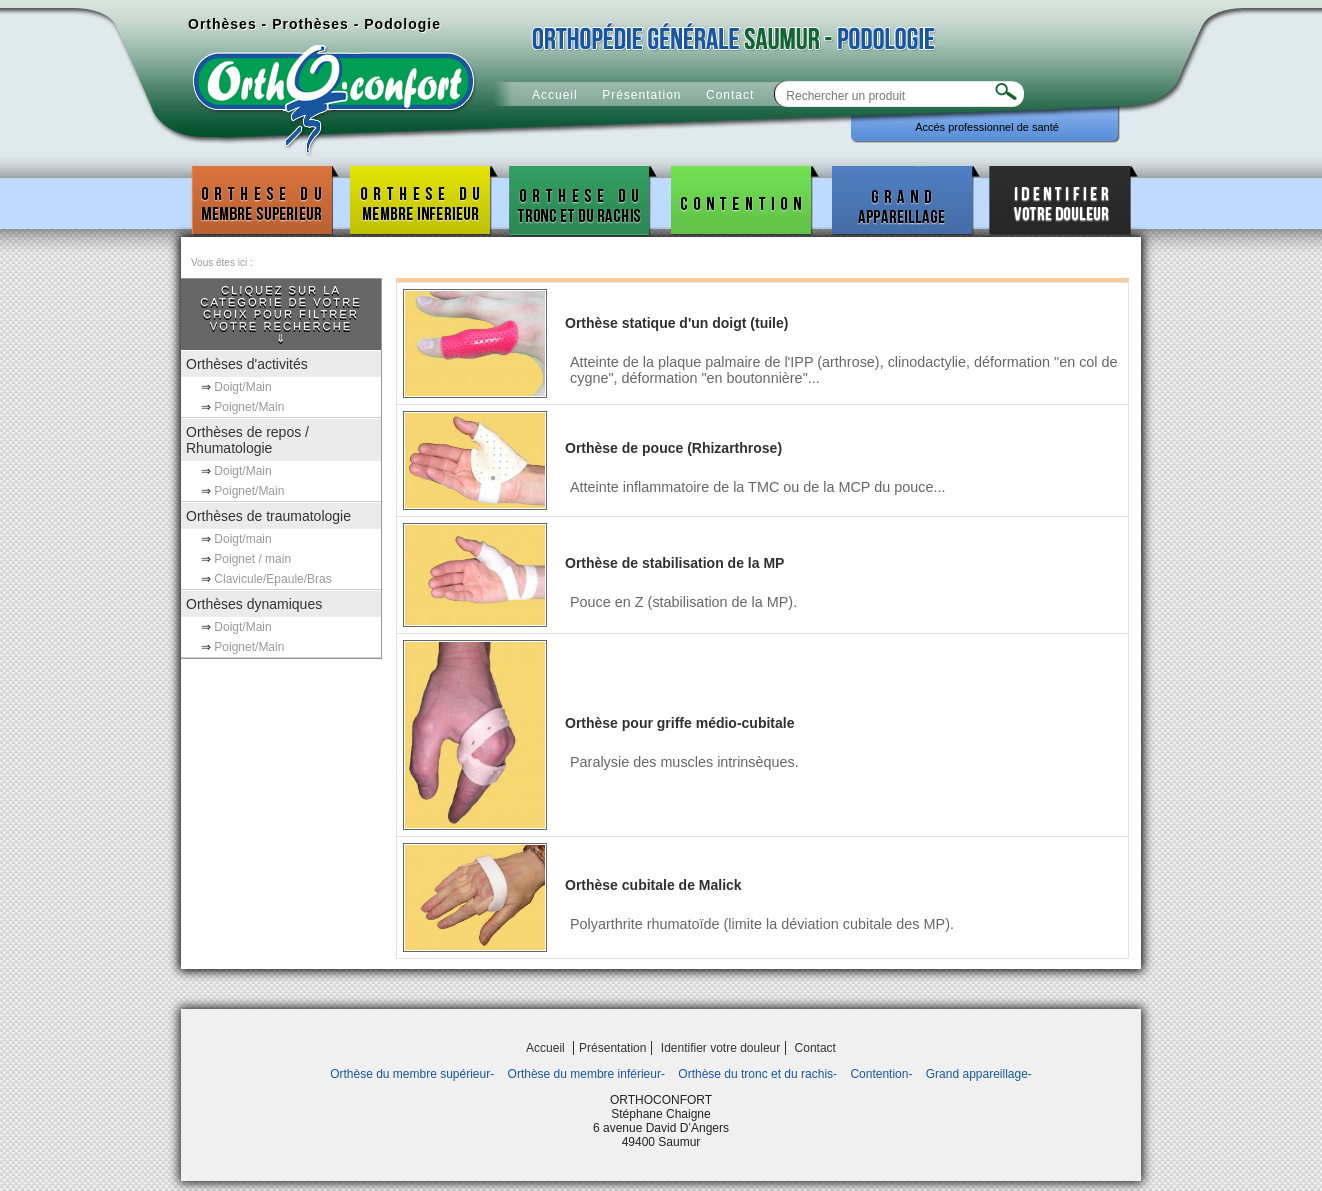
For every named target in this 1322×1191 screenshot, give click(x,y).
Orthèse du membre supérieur (262, 201)
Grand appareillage (903, 201)
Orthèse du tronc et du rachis (580, 201)
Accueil (555, 95)
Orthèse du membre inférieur (421, 201)
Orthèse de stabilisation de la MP (674, 563)
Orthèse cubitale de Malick (653, 885)
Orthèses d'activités (247, 364)
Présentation (641, 95)
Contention (742, 201)
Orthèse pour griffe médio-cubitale (679, 723)
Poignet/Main (249, 407)
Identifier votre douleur (1060, 201)
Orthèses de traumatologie (268, 516)
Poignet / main (252, 559)
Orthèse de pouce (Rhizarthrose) (673, 448)
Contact (730, 95)
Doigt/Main (242, 387)
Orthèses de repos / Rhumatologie (247, 440)
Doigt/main (242, 539)
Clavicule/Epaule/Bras (272, 579)
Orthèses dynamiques (254, 604)
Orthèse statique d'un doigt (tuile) (676, 323)
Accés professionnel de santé (987, 127)
